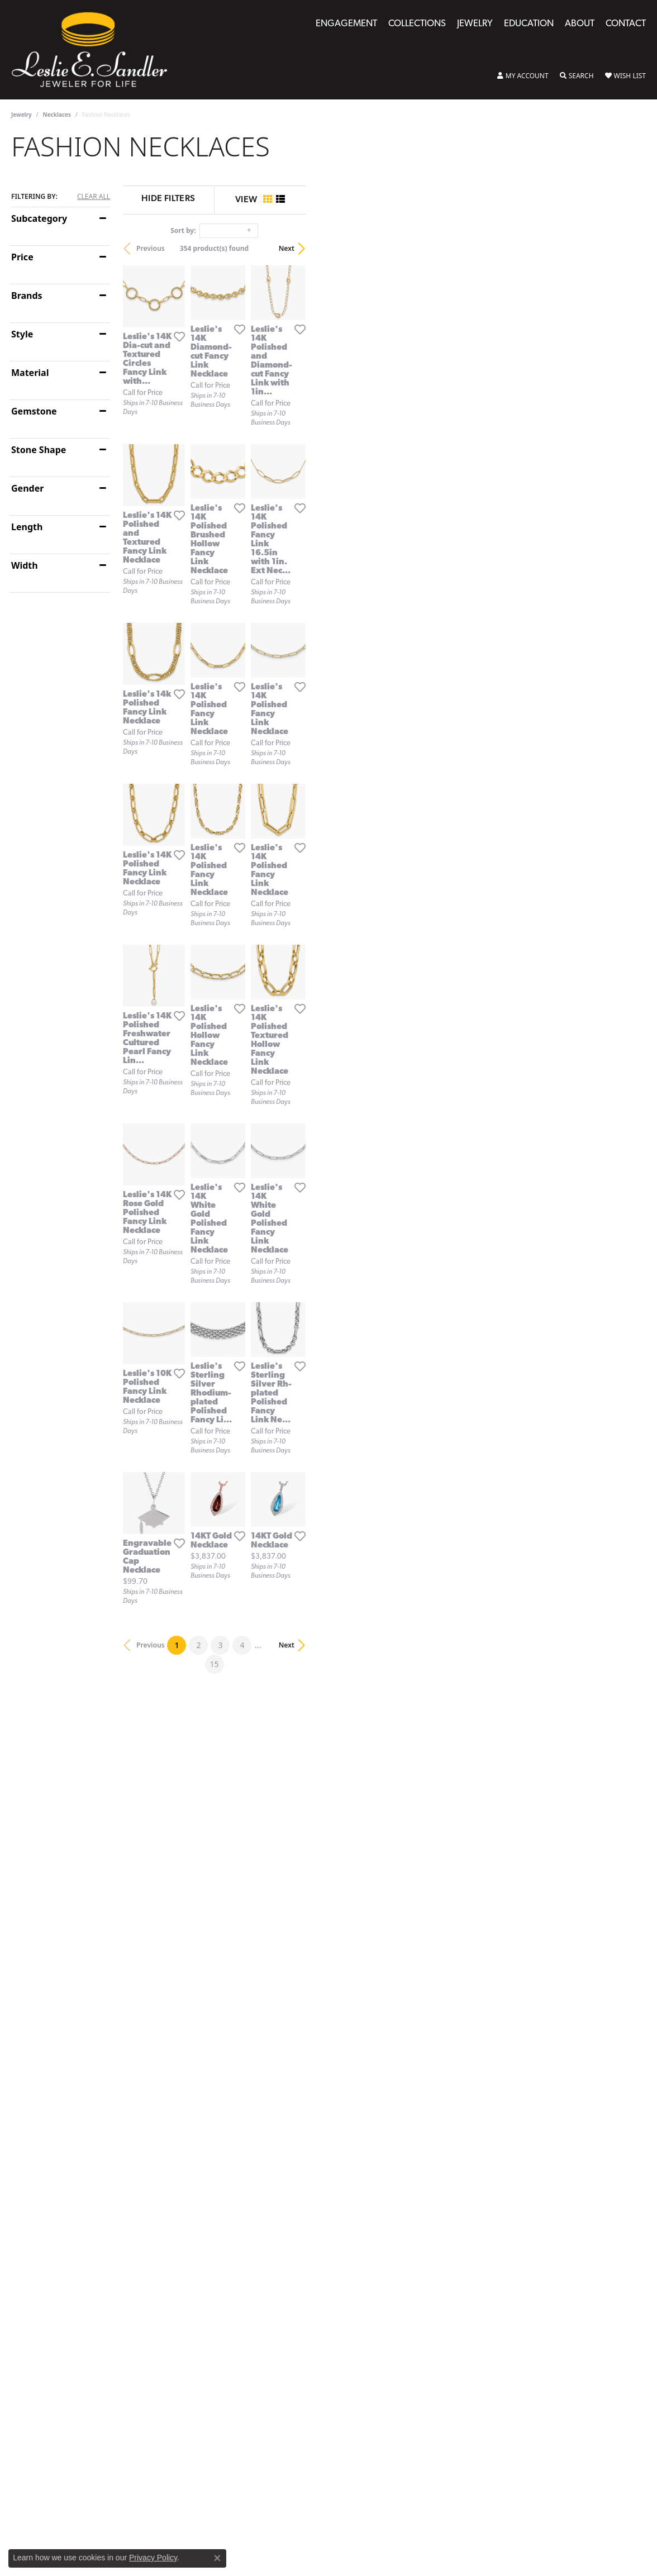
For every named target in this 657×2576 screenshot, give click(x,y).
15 (431, 2135)
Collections (417, 23)
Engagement (346, 23)
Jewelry (475, 23)
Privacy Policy (153, 2557)
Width (24, 565)
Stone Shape (38, 449)
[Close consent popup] (217, 2558)
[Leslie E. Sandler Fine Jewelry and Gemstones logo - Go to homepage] (95, 49)
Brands (26, 295)
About (579, 23)
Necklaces (57, 114)
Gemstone (34, 411)
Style (22, 334)
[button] (523, 76)
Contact (626, 23)
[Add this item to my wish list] (284, 445)
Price (22, 257)
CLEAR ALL (93, 196)
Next (627, 248)
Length (26, 526)
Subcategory (39, 218)
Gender (27, 488)
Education (529, 23)
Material (30, 372)
